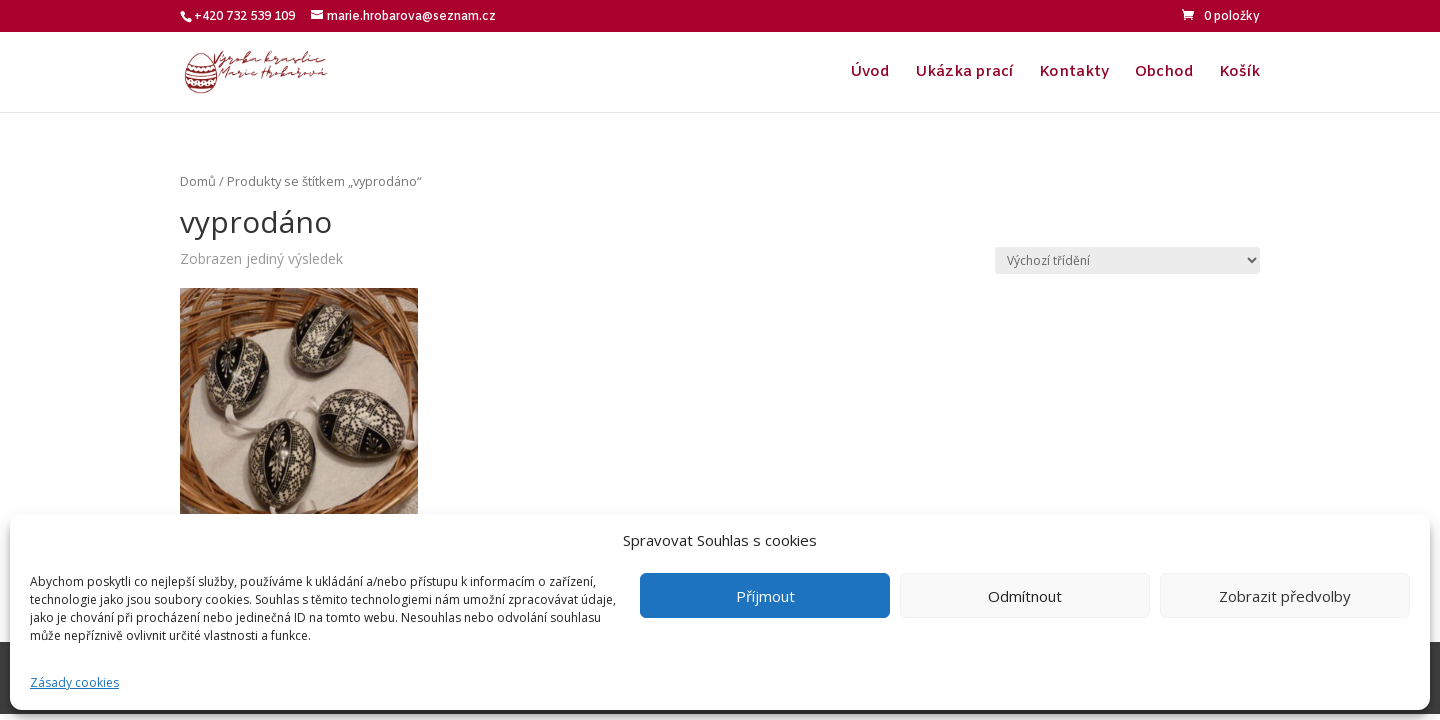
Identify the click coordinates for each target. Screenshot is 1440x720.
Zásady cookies (74, 682)
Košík (1239, 73)
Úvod (869, 73)
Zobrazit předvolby (1285, 596)
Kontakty (1074, 73)
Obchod (1164, 73)
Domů (198, 181)
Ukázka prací (964, 73)
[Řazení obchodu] (1127, 260)
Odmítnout (1025, 596)
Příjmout (765, 596)
